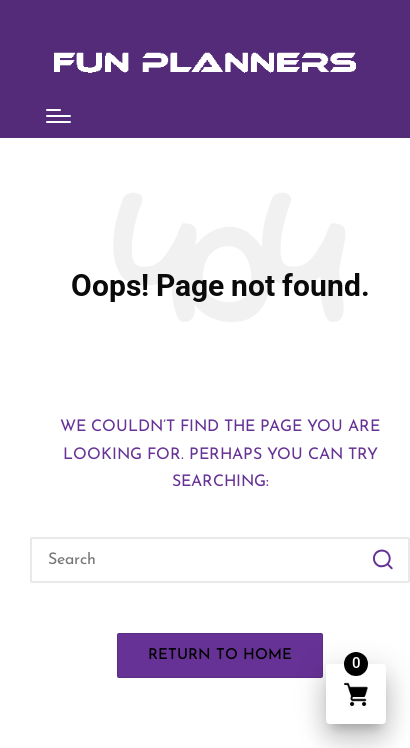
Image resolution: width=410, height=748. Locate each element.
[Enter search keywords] (220, 560)
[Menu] (58, 116)
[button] (382, 560)
